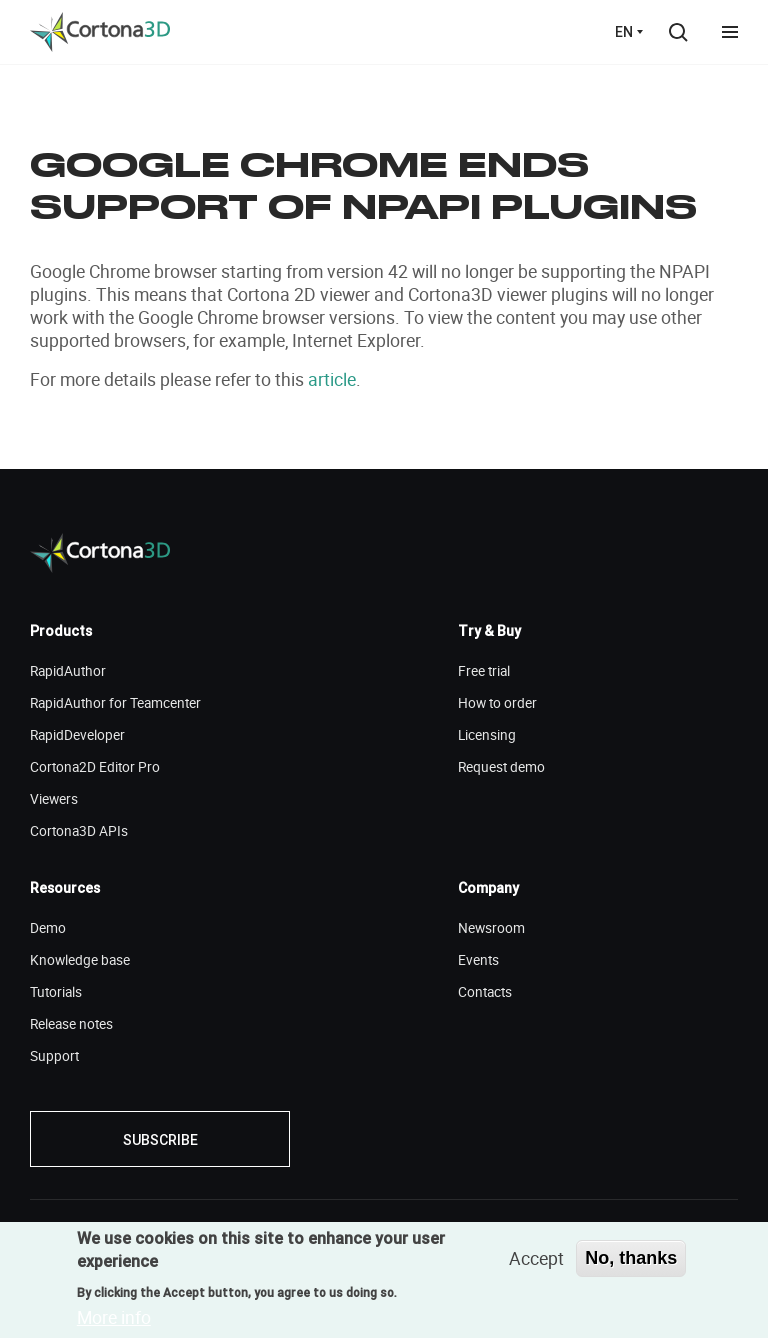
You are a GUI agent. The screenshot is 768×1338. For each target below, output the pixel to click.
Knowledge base (80, 960)
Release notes (71, 1024)
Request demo (501, 767)
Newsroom (491, 928)
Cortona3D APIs (79, 831)
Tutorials (56, 992)
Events (478, 960)
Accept (536, 1258)
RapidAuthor (68, 671)
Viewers (54, 799)
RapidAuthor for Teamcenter (115, 703)
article (332, 379)
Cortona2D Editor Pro (95, 767)
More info (114, 1317)
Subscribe (160, 1140)
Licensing (487, 735)
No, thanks (631, 1258)
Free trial (484, 671)
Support (54, 1056)
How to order (497, 703)
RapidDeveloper (77, 735)
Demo (48, 928)
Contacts (485, 992)
